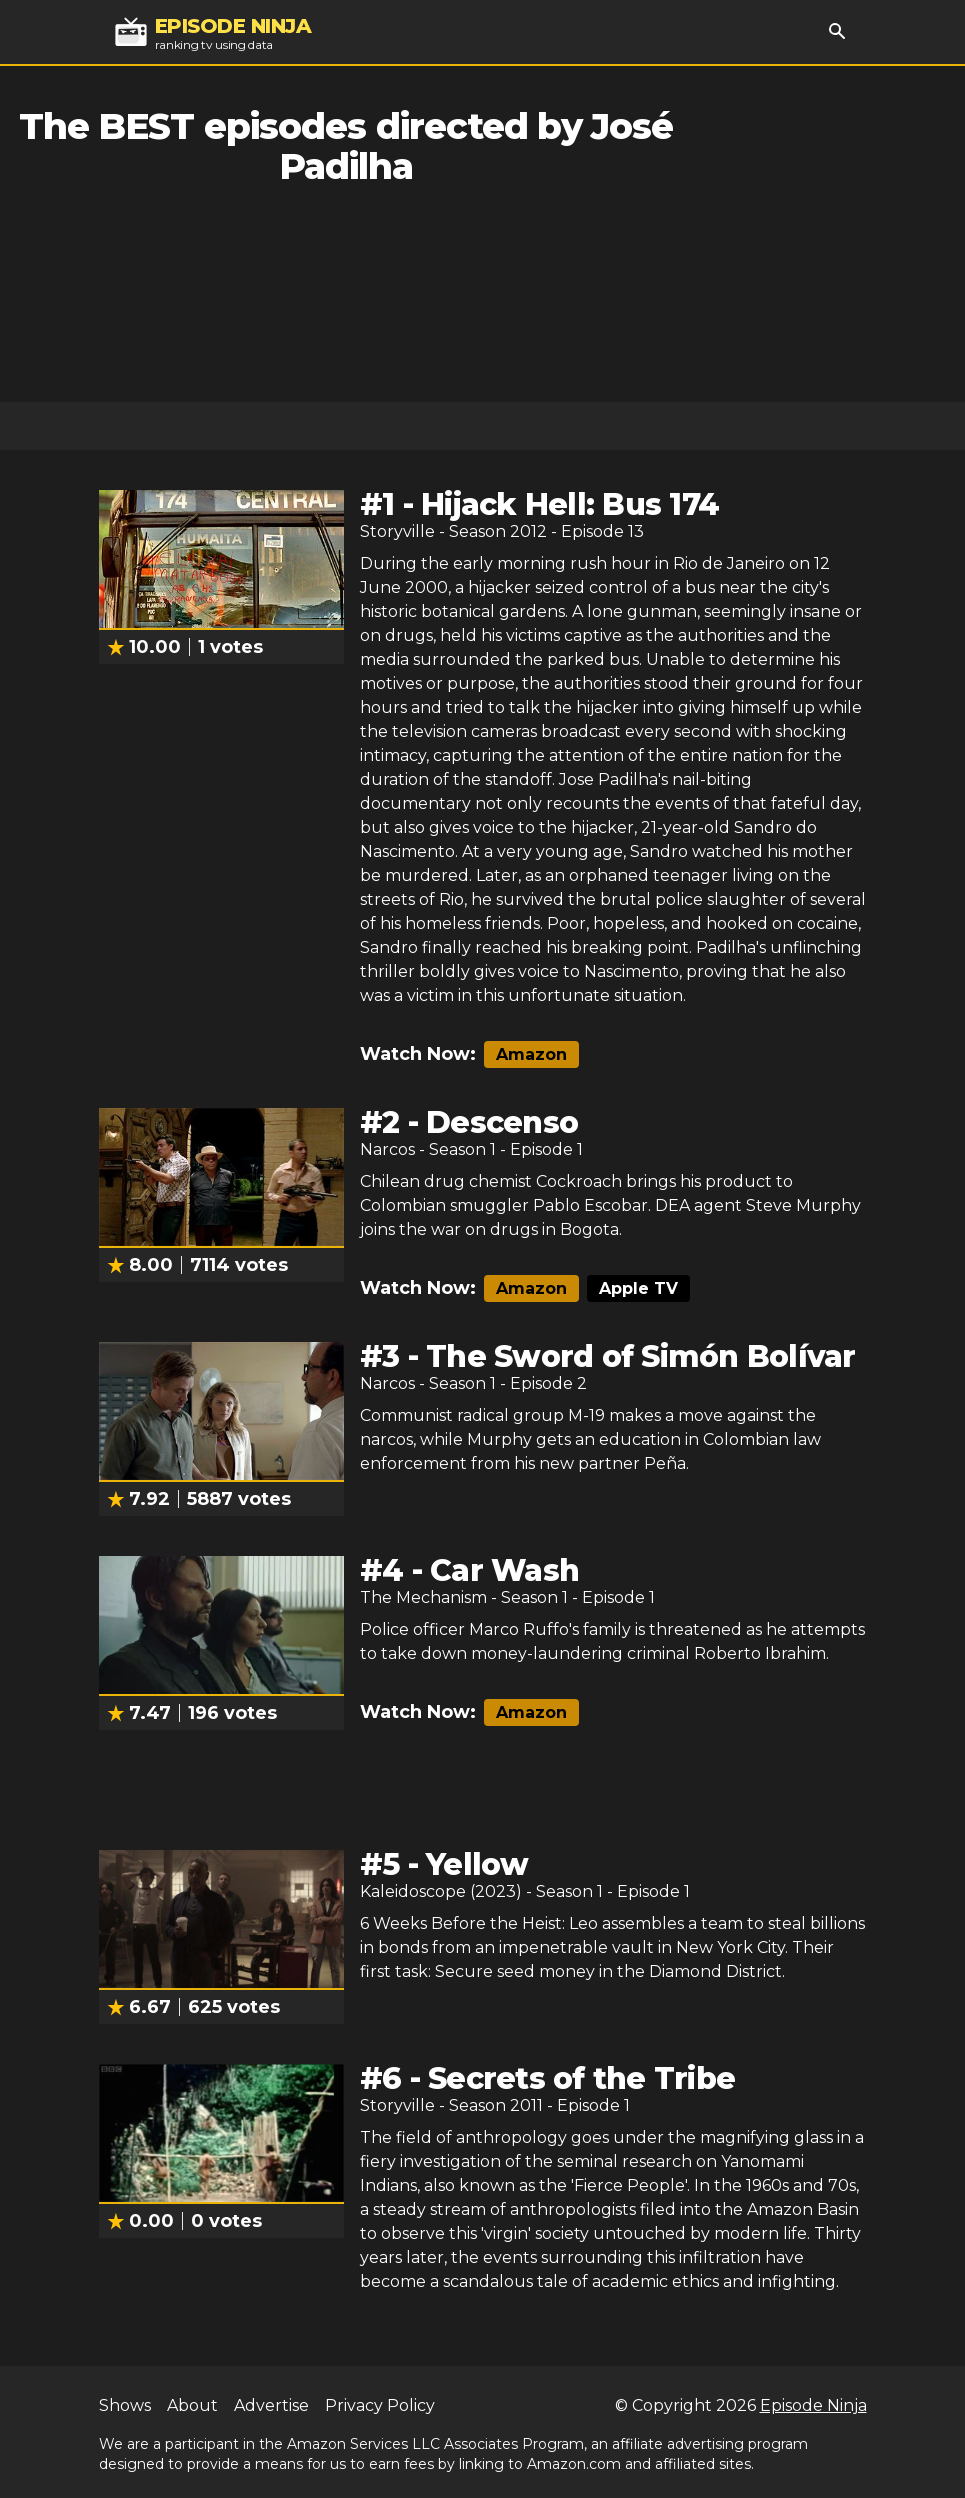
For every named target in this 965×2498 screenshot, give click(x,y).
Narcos (387, 1149)
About (192, 2405)
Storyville (397, 531)
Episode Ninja (813, 2405)
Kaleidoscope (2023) (441, 1891)
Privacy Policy (380, 2405)
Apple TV (638, 1288)
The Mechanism (423, 1597)
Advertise (271, 2405)
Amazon (531, 1054)
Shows (125, 2405)
